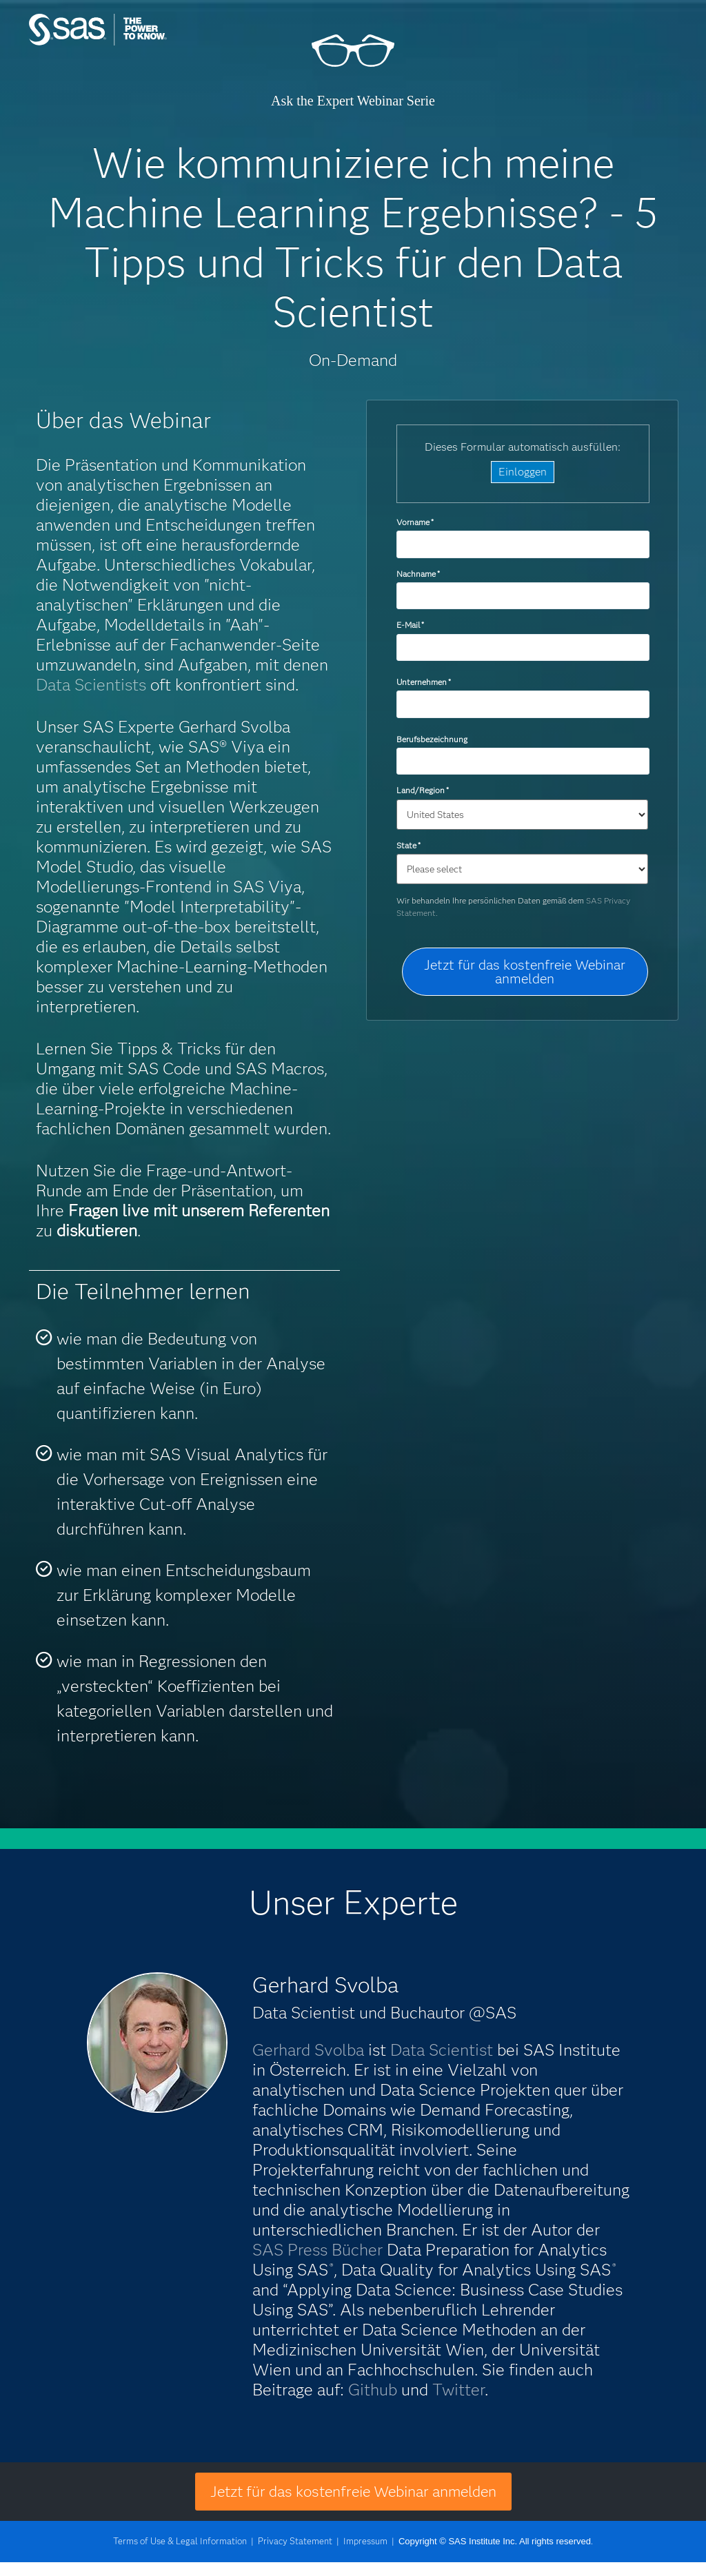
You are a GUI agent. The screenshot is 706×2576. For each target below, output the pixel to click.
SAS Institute (136, 43)
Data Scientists (91, 685)
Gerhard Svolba (308, 2050)
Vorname (415, 522)
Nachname (418, 574)
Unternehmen (423, 682)
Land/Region (422, 790)
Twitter (458, 2390)
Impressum (365, 2540)
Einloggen (522, 471)
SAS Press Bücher (317, 2250)
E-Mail (410, 625)
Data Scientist (441, 2050)
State (408, 845)
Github (372, 2390)
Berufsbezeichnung (433, 739)
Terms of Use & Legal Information (180, 2540)
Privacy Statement (295, 2540)
